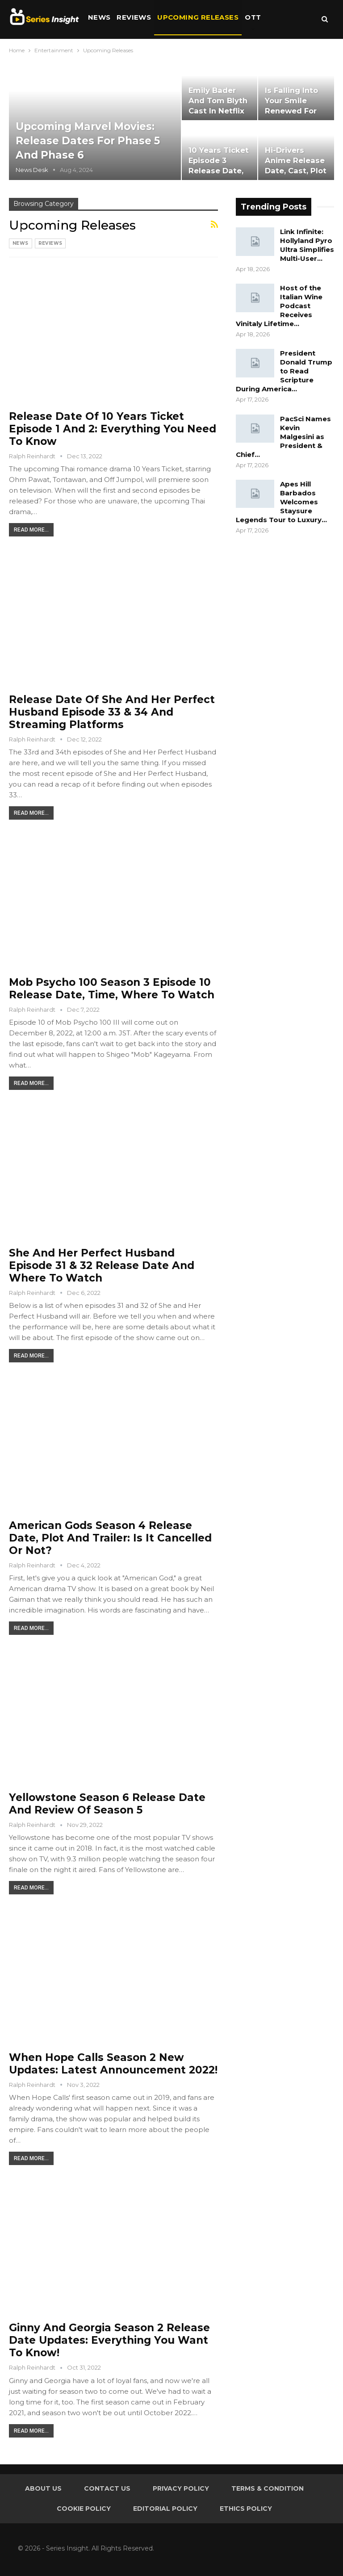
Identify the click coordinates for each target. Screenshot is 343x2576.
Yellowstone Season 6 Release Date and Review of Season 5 (107, 1803)
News (99, 17)
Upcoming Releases (197, 17)
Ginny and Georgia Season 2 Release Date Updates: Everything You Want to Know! (109, 2340)
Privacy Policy (181, 2488)
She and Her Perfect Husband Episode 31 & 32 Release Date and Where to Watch (101, 1265)
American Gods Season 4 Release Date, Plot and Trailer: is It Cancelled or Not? (110, 1538)
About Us (43, 2488)
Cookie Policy (84, 2509)
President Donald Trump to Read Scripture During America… (284, 371)
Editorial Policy (165, 2509)
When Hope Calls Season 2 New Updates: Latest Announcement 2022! (113, 2063)
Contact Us (107, 2488)
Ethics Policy (246, 2509)
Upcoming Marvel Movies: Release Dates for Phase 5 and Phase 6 (89, 140)
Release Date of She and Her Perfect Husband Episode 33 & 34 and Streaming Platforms (112, 712)
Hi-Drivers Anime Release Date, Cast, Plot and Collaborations (295, 171)
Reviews (134, 17)
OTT (253, 17)
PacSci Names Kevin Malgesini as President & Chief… (283, 437)
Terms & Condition (267, 2488)
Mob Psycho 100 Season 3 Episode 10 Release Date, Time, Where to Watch (111, 988)
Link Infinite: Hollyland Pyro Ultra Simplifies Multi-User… (307, 245)
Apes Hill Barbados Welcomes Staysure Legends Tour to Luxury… (281, 502)
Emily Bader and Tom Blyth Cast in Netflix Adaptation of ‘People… (217, 111)
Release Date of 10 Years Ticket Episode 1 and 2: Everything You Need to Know (112, 429)
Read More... (31, 530)
